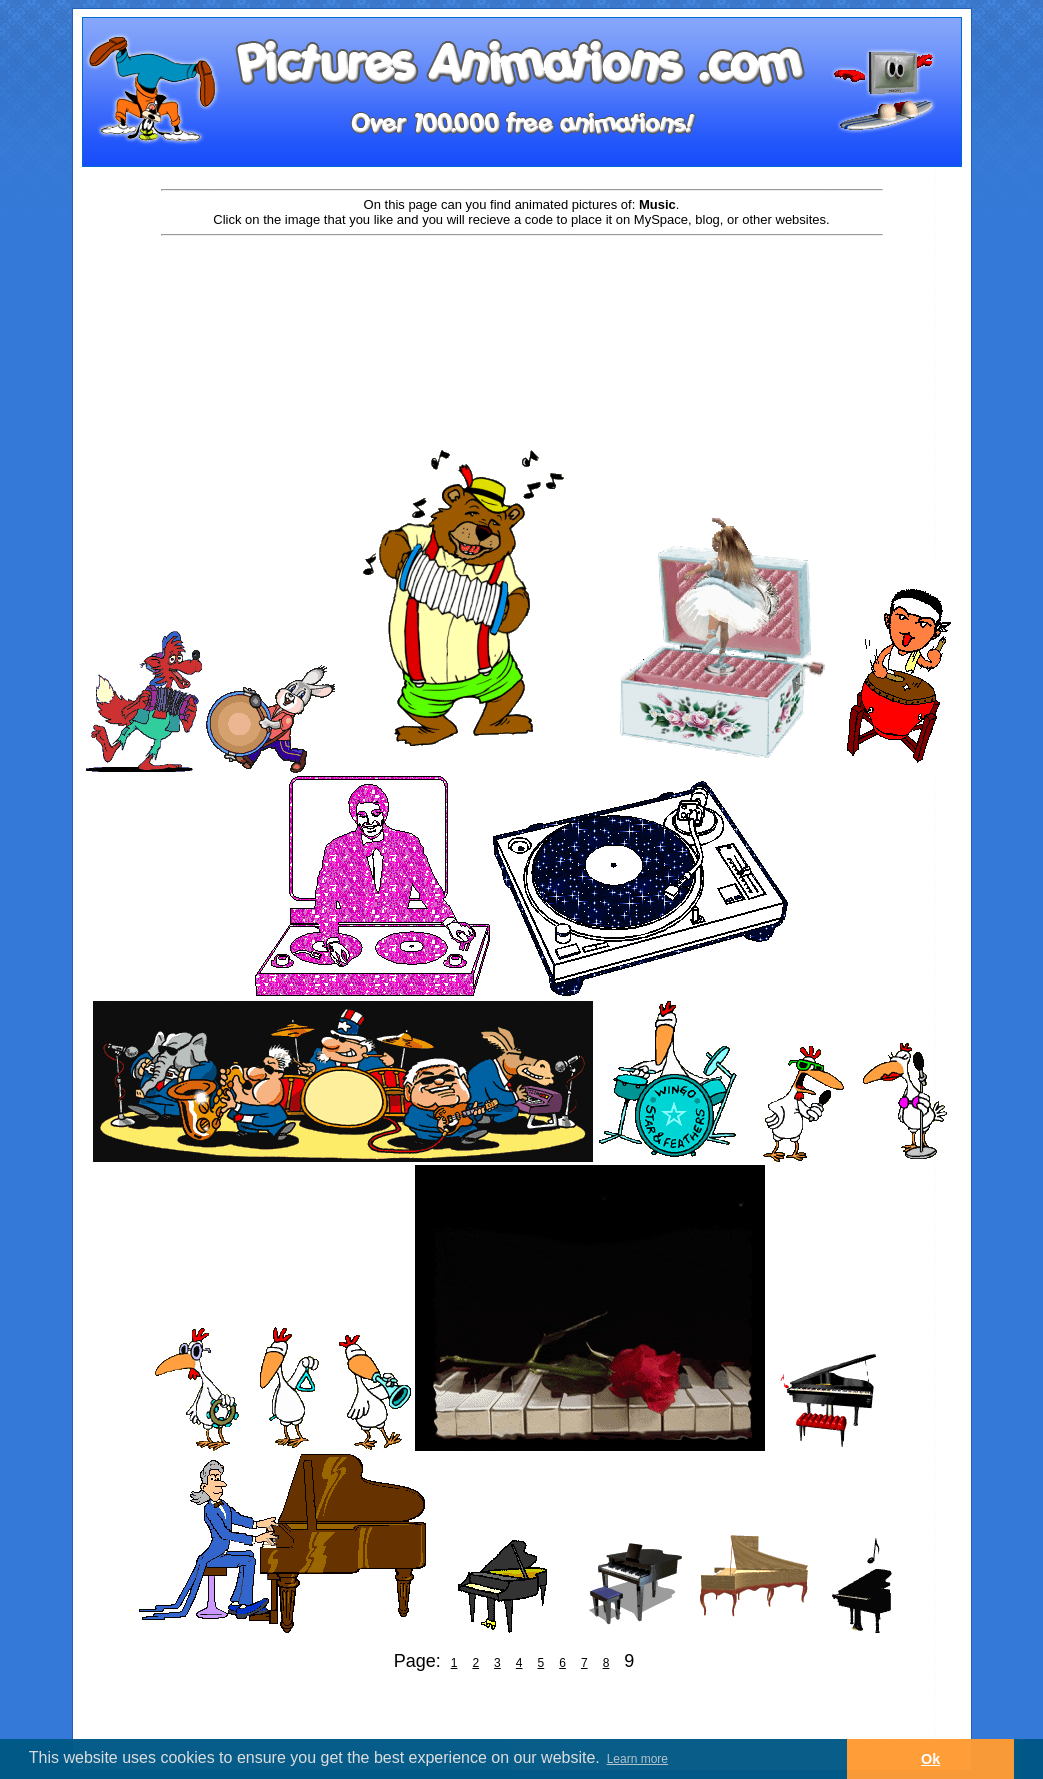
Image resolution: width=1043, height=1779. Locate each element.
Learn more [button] (637, 1759)
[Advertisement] (522, 302)
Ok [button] (930, 1759)
